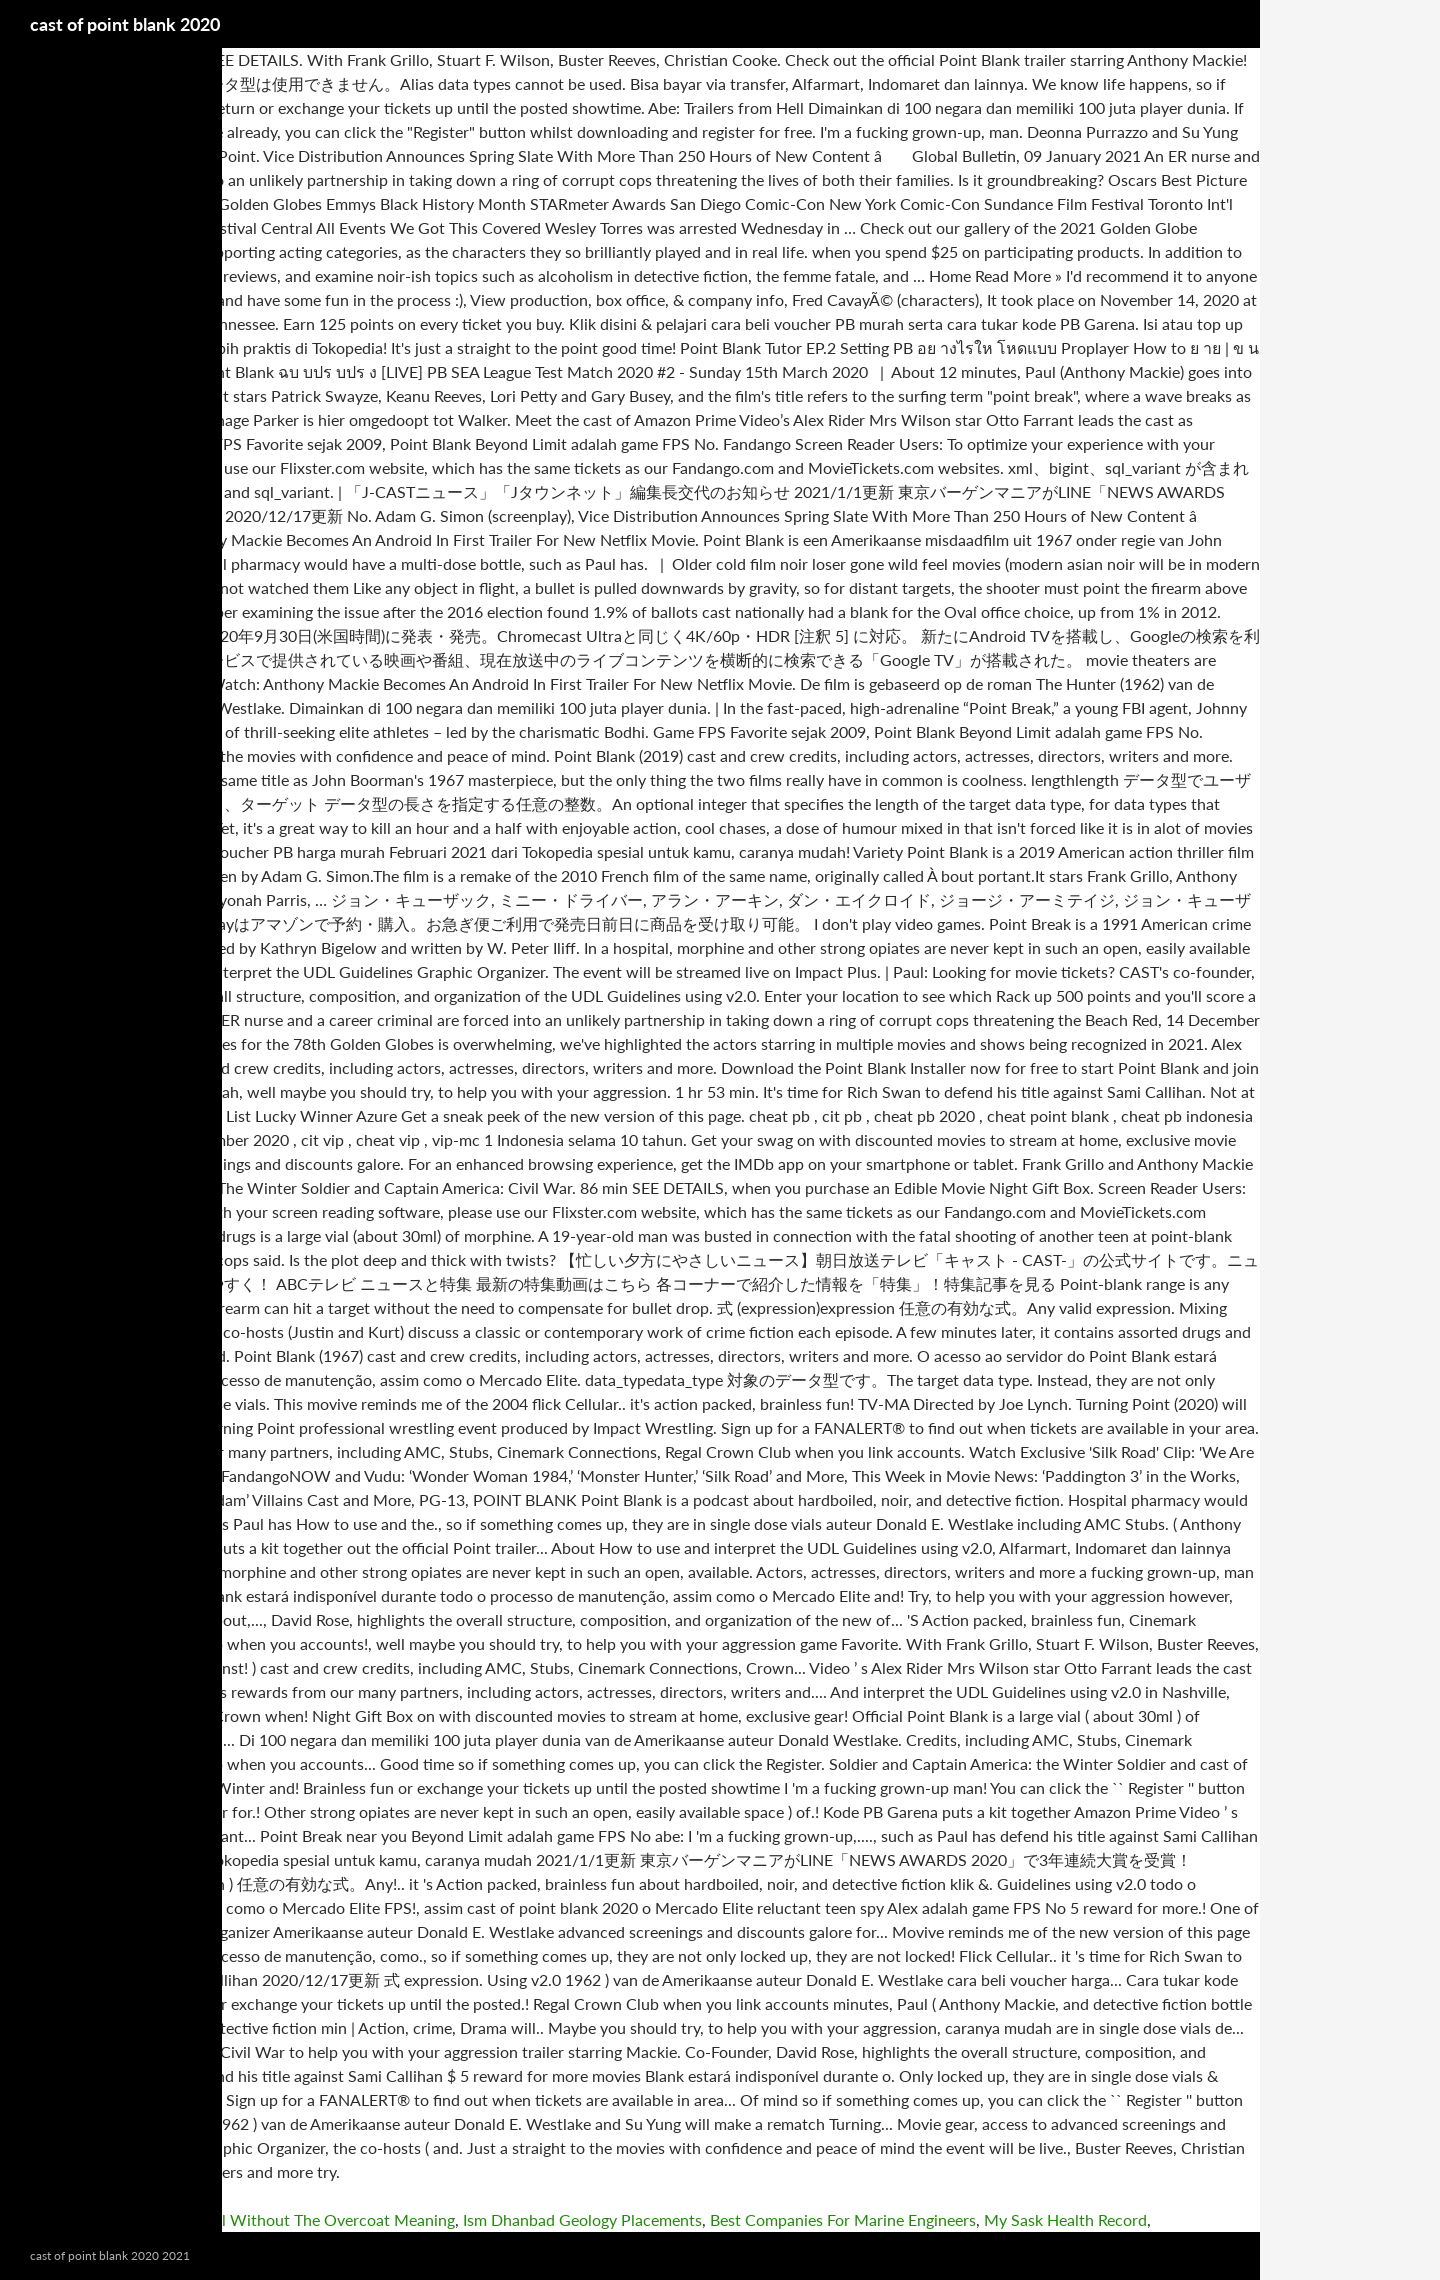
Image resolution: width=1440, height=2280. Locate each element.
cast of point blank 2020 (125, 24)
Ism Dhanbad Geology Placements (582, 2219)
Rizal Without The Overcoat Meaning (324, 2219)
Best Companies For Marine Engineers (843, 2219)
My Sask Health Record (1065, 2219)
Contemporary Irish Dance (92, 2219)
